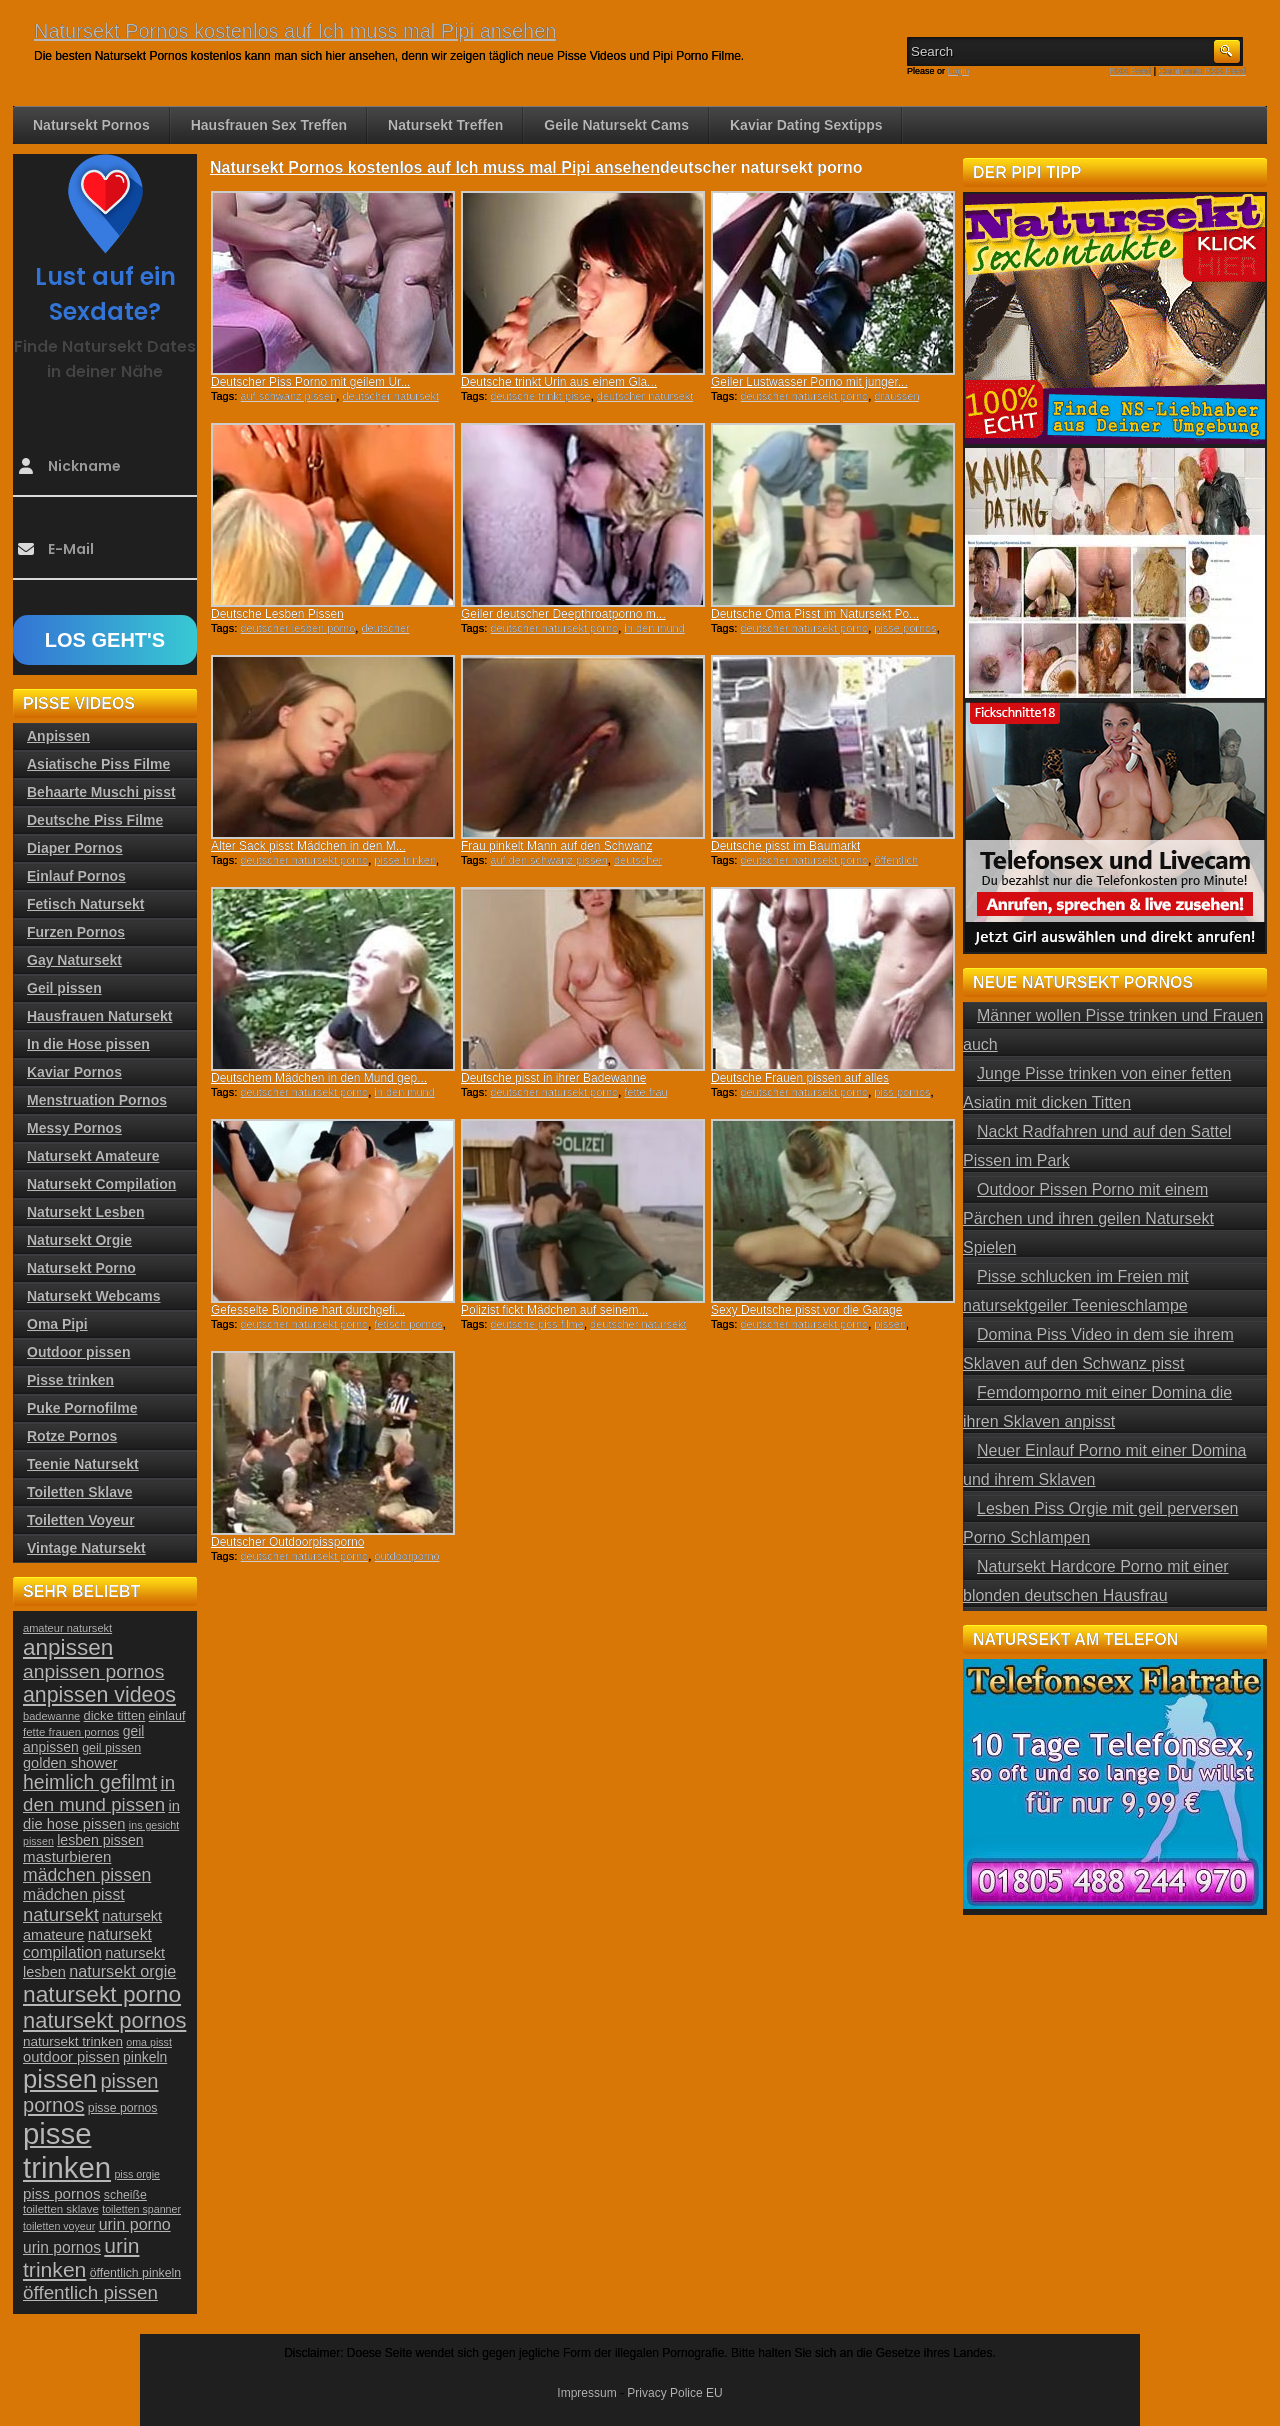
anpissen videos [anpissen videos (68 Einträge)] (99, 1695)
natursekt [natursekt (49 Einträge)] (61, 1914)
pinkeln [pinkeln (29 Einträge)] (145, 2057)
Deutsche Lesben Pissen (277, 614)
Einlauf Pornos (76, 876)
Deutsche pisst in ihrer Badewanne (553, 1078)
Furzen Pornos (76, 932)
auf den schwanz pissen (548, 860)
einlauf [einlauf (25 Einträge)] (167, 1716)
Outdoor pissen (78, 1352)
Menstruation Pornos (97, 1100)
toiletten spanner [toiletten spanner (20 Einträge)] (141, 2209)
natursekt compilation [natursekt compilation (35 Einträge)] (87, 1943)
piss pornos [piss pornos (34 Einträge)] (62, 2193)
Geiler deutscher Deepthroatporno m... (563, 614)
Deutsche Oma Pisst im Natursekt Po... (815, 614)
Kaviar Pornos (74, 1072)
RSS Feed (1131, 71)
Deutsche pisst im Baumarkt (785, 846)
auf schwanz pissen (288, 396)
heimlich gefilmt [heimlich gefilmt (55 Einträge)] (90, 1782)
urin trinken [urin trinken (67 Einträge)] (81, 2257)
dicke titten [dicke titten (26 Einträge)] (115, 1715)
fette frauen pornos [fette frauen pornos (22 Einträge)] (71, 1732)
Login (959, 71)
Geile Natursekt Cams (616, 125)
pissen (890, 1324)
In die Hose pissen (88, 1044)
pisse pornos (905, 628)
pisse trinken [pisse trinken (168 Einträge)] (67, 2150)
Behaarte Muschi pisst (101, 792)
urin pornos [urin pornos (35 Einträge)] (62, 2247)
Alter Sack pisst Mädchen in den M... (308, 846)
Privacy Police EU (674, 2393)
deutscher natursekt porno (804, 396)
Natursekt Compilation (101, 1184)
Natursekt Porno (81, 1268)
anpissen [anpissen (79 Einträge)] (68, 1647)
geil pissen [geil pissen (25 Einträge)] (111, 1748)
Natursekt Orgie (79, 1240)
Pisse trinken (70, 1380)
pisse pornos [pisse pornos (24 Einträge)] (123, 2108)
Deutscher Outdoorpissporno (287, 1542)
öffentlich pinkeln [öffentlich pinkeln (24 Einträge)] (135, 2273)
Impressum (586, 2393)
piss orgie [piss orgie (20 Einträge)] (137, 2174)
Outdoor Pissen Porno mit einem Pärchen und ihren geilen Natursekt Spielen (1088, 1218)
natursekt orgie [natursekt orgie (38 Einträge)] (122, 1971)
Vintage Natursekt (86, 1548)
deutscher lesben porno (297, 628)
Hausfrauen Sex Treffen (269, 125)
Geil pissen (64, 988)
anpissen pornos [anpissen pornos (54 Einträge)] (93, 1671)
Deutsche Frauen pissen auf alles (800, 1078)
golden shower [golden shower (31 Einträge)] (70, 1763)
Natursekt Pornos (91, 125)
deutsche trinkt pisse (540, 396)
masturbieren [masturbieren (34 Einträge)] (67, 1856)
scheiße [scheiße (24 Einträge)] (125, 2195)
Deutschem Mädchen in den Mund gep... (319, 1078)
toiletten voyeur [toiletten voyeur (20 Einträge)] (59, 2226)
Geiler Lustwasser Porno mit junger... (809, 382)
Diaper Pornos (75, 848)
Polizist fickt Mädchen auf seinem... (554, 1310)
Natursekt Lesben (85, 1212)
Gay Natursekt (74, 960)
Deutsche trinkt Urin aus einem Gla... (559, 382)
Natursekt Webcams (94, 1296)
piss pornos (902, 1092)
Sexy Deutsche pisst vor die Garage (806, 1310)
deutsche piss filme (537, 1324)
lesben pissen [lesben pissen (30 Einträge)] (100, 1840)
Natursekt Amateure (93, 1156)
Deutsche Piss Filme (95, 820)
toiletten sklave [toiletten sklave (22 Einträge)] (61, 2209)
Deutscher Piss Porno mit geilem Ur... (310, 382)
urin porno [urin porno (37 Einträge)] (135, 2224)
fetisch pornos (408, 1324)
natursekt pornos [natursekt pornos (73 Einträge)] (104, 2020)
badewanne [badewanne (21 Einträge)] (51, 1716)
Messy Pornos (74, 1128)
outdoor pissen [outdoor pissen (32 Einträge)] (71, 2057)
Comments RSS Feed (1202, 71)
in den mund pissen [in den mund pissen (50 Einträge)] (99, 1793)
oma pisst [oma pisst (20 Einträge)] (149, 2042)
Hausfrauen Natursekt (100, 1016)
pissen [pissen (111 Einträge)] (60, 2079)
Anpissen (58, 736)
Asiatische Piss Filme (98, 764)
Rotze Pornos (72, 1436)
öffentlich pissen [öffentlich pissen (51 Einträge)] (90, 2292)
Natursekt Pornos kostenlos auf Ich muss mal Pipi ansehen (295, 31)
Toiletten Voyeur (81, 1520)
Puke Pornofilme (82, 1408)
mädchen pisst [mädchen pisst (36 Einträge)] (74, 1894)
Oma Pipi (57, 1324)
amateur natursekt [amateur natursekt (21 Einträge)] (67, 1628)
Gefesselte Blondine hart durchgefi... (308, 1310)
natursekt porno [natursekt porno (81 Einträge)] (102, 1994)
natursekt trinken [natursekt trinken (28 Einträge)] (73, 2041)
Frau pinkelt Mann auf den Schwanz (556, 846)
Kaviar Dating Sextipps (806, 125)
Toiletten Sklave (80, 1492)
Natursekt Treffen (445, 125)
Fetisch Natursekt (85, 904)
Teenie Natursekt (83, 1464)
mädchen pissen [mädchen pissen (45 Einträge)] (87, 1875)
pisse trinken (405, 860)
